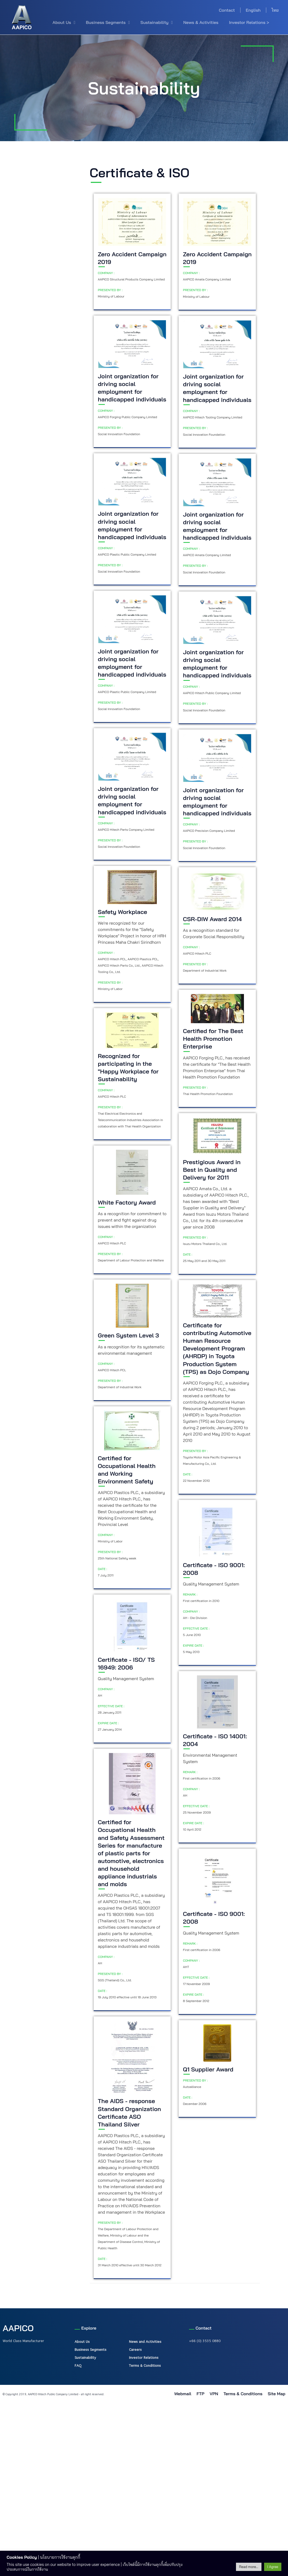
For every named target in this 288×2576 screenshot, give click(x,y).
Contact (227, 10)
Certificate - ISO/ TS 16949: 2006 (126, 1663)
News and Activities (145, 2341)
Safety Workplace (122, 912)
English (253, 10)
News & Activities (200, 22)
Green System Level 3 (128, 1335)
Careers (135, 2349)
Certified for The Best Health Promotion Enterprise (213, 1038)
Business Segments (108, 22)
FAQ (78, 2365)
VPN (214, 2393)
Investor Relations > (249, 22)
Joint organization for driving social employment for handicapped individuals (132, 387)
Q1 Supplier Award (208, 2069)
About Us (64, 22)
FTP (200, 2393)
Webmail (182, 2393)
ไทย (275, 10)
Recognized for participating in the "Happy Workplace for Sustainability (128, 1067)
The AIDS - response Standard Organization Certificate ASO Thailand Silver (129, 2112)
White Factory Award (127, 1202)
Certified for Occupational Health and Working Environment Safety (127, 1469)
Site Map (276, 2393)
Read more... (248, 2567)
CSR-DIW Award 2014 (212, 919)
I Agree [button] (272, 2567)
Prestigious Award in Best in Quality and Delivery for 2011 (211, 1169)
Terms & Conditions (145, 2365)
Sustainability (156, 22)
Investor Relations (143, 2357)
